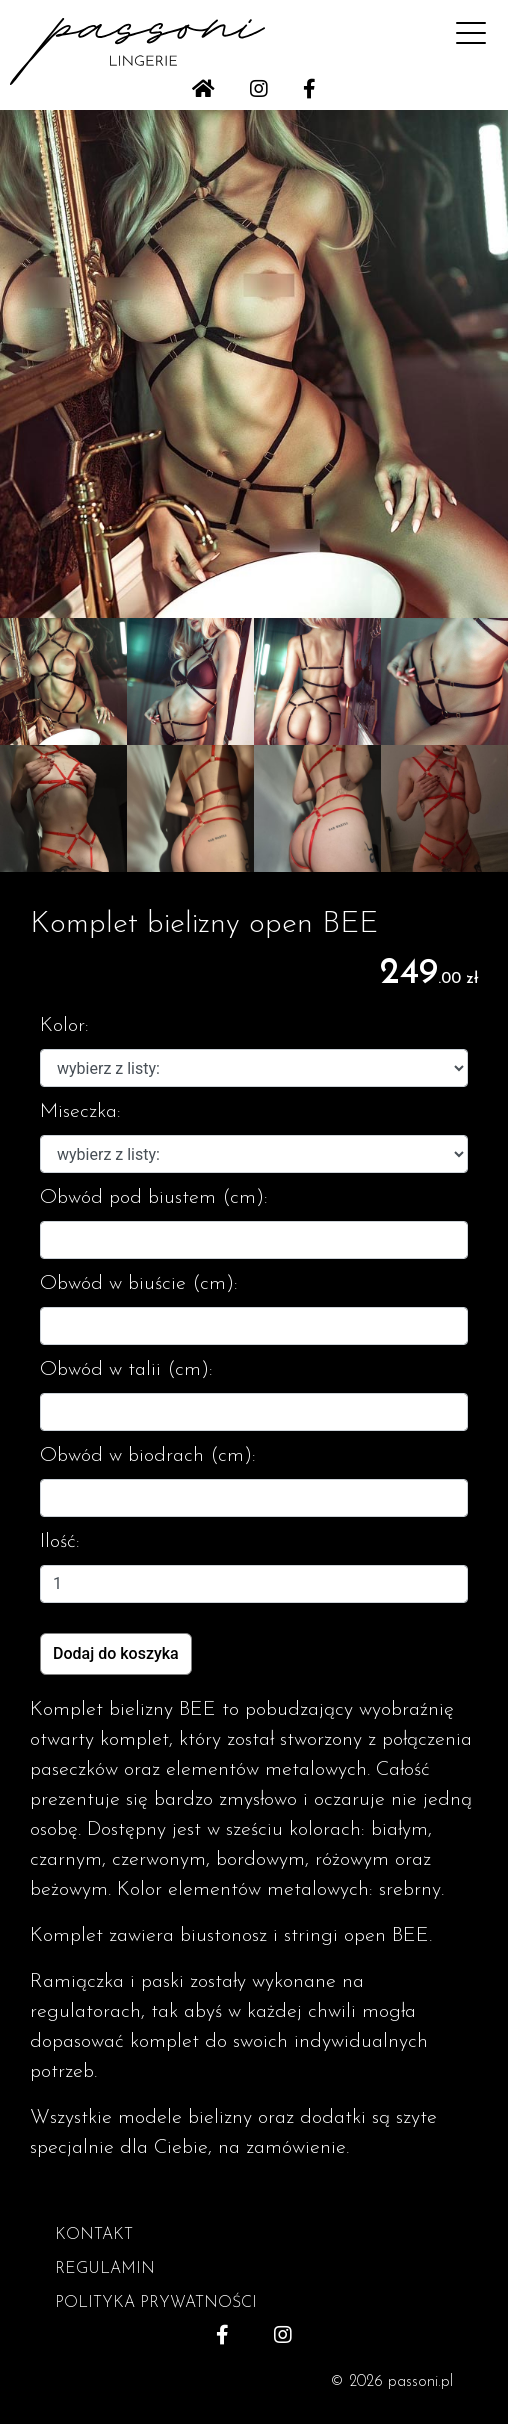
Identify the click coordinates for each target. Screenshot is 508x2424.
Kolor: (64, 1026)
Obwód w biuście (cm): (139, 1284)
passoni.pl (420, 2382)
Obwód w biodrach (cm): (148, 1456)
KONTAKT (94, 2235)
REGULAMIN (105, 2269)
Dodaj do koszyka (116, 1653)
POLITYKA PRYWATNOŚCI (156, 2303)
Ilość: (60, 1542)
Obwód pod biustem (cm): (154, 1198)
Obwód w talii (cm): (126, 1370)
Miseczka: (80, 1112)
